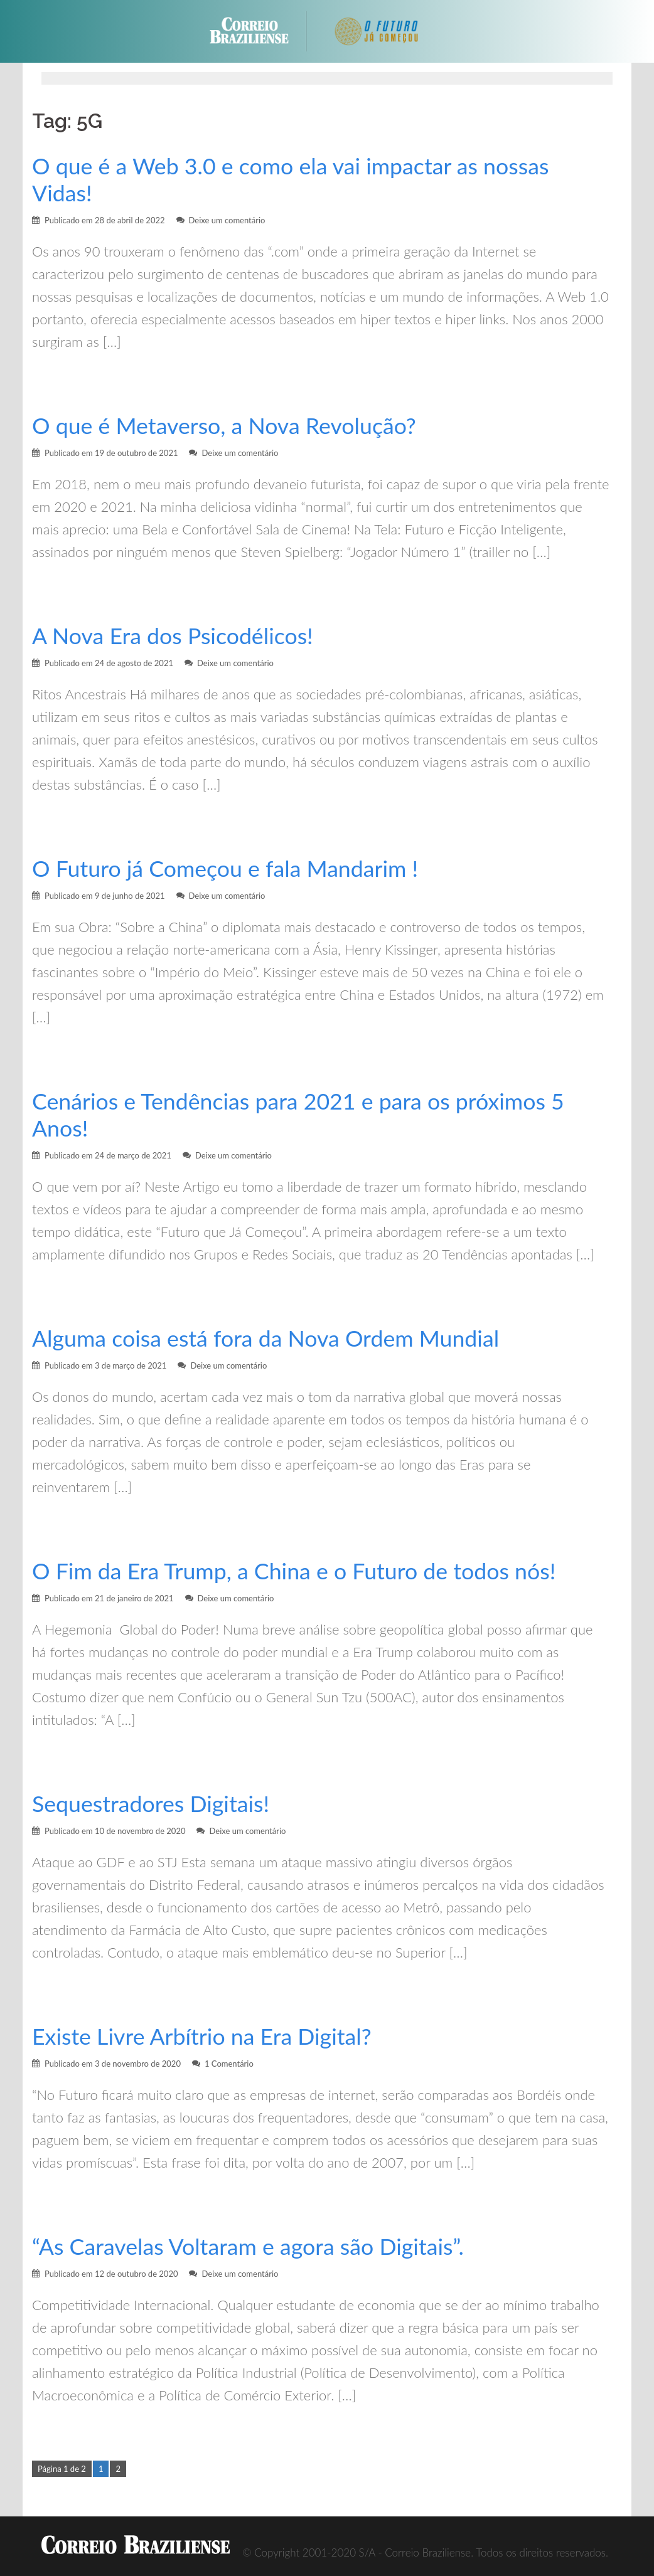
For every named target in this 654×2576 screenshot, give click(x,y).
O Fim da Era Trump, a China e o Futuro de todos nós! (293, 1570)
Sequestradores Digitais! (150, 1803)
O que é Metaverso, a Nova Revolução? (224, 425)
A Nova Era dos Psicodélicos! (172, 635)
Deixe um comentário (227, 220)
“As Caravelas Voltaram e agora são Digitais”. (248, 2246)
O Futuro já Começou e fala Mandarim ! (225, 868)
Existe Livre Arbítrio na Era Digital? (202, 2036)
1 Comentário (229, 2064)
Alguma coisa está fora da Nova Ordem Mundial (265, 1338)
